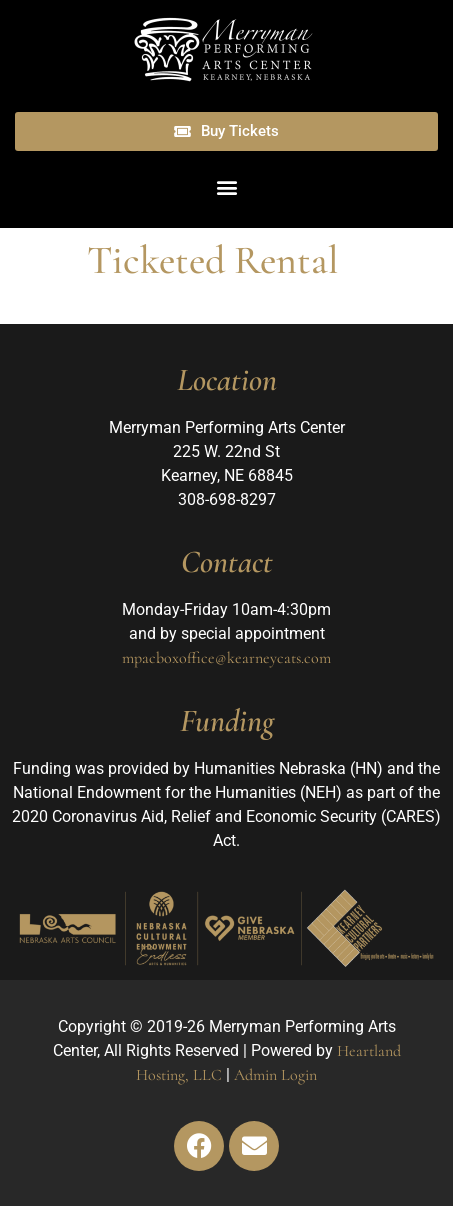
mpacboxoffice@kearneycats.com (226, 658)
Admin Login (275, 1075)
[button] (226, 187)
